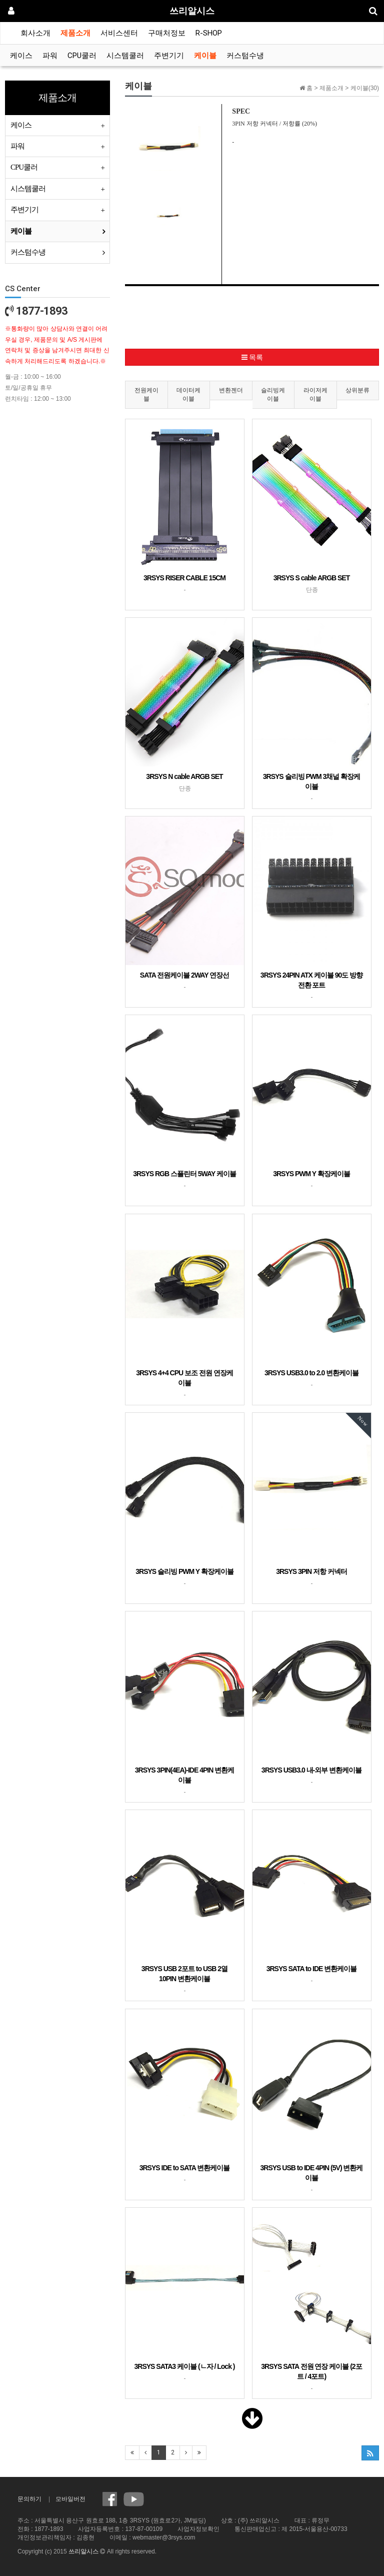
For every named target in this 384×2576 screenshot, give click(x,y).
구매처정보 (167, 33)
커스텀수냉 (245, 55)
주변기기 (169, 55)
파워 (50, 55)
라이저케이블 (316, 394)
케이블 (205, 55)
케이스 (21, 55)
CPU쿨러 (82, 55)
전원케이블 (146, 394)
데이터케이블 (188, 394)
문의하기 (30, 2498)
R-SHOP (209, 33)
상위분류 (358, 390)
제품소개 (75, 33)
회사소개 (35, 33)
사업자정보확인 (199, 2528)
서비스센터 (119, 33)
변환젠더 (231, 390)
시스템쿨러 (125, 55)
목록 (252, 357)
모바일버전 (71, 2498)
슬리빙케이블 (273, 394)
